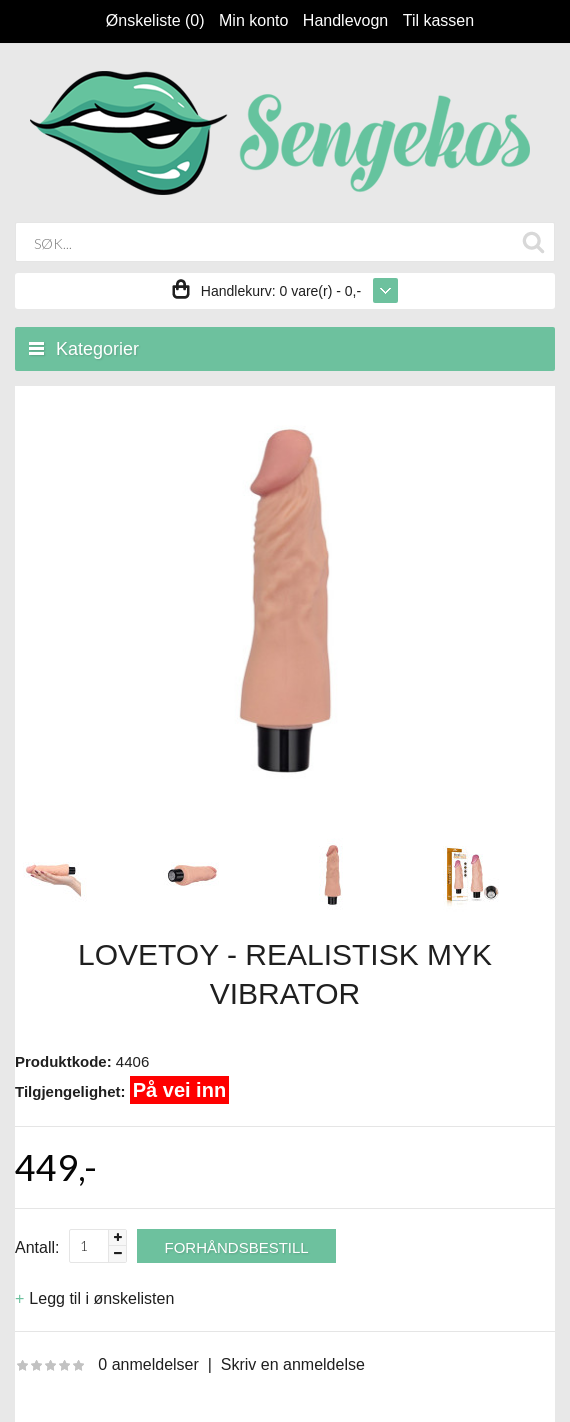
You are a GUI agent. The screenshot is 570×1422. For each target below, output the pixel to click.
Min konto (253, 20)
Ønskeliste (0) (155, 20)
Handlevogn (345, 20)
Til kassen (438, 20)
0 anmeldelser (148, 1364)
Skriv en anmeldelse (293, 1364)
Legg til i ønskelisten (101, 1298)
